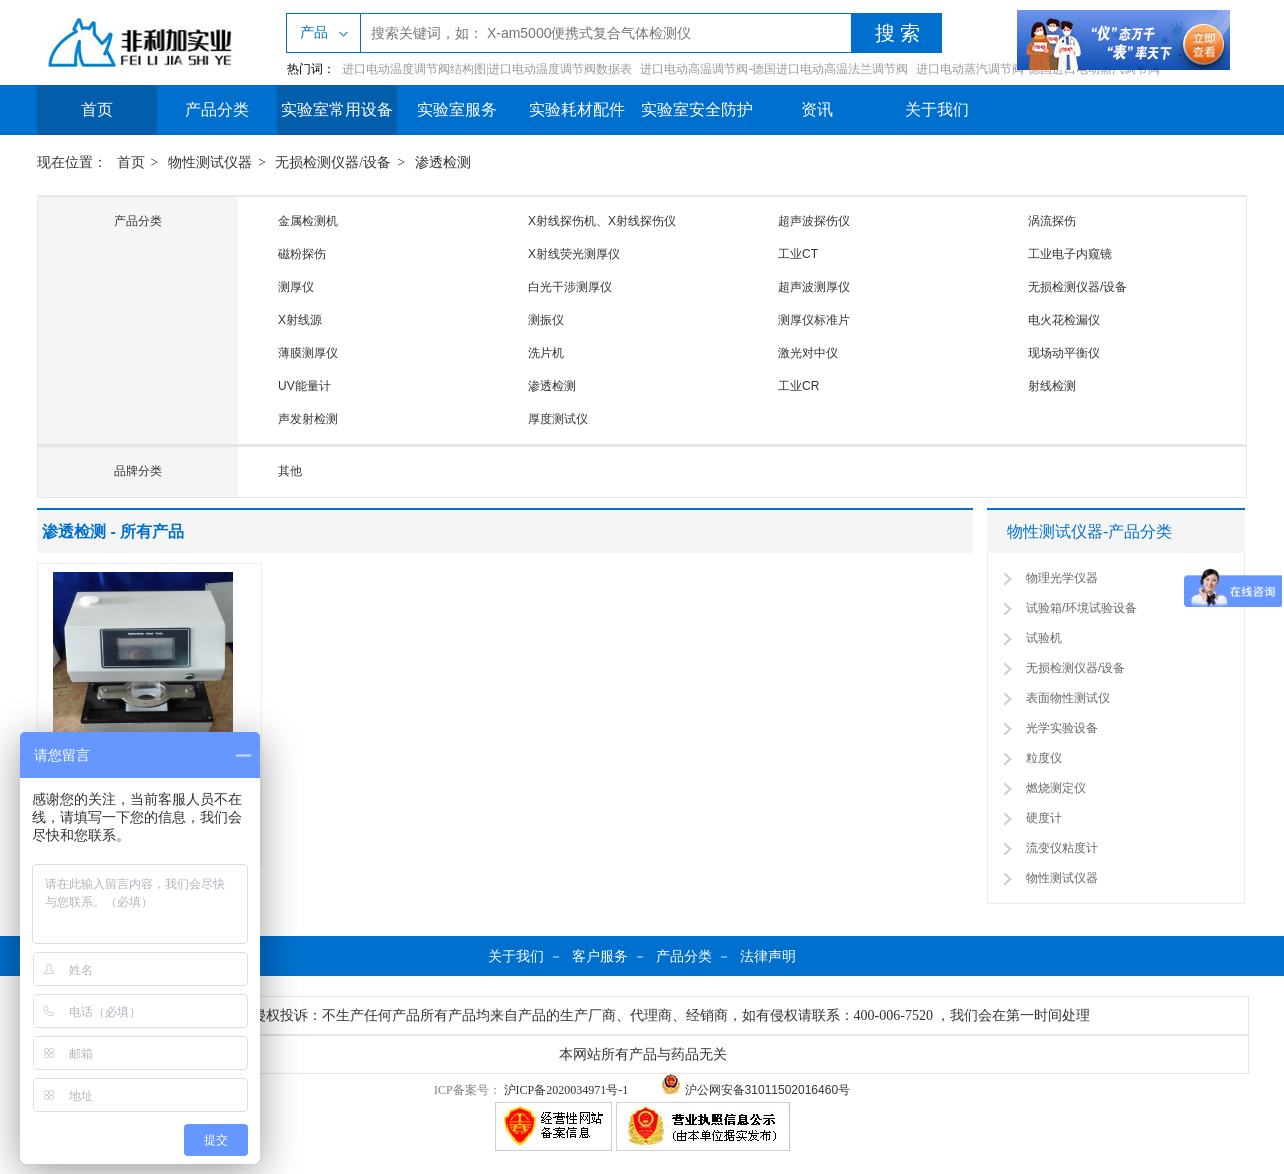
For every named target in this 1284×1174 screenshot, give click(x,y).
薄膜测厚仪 (308, 353)
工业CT (798, 254)
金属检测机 (308, 221)
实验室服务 (457, 109)
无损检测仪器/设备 (333, 162)
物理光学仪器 (1062, 578)
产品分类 (217, 109)
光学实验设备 (1062, 728)
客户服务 (600, 956)
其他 (290, 471)
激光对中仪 (808, 353)
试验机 (1044, 638)
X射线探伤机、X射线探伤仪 (602, 221)
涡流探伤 (1052, 221)
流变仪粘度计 (1062, 848)
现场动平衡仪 (1064, 353)
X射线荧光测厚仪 (574, 254)
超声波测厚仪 (814, 287)
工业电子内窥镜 (1070, 254)
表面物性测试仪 (1068, 698)
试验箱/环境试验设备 (1081, 608)
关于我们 (937, 109)
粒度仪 (1044, 758)
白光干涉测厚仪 (570, 287)
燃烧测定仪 (1056, 788)
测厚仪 (296, 287)
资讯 (817, 109)
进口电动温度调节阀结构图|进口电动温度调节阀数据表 (487, 69)
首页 (97, 109)
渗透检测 (443, 162)
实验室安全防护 (697, 109)
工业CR (798, 386)
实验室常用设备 (337, 109)
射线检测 (1052, 386)
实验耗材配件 (577, 109)
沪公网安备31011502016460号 (755, 1090)
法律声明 (768, 956)
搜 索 (897, 33)
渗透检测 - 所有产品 (113, 531)
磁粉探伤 (302, 254)
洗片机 (546, 353)
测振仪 (546, 320)
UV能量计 (304, 386)
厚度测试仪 (558, 419)
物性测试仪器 (210, 162)
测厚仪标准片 (814, 320)
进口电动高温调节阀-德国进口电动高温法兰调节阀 (774, 69)
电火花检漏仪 (1064, 320)
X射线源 (300, 320)
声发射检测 (308, 419)
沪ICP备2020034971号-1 (566, 1090)
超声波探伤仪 (814, 221)
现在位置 (65, 162)
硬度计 (1044, 818)
